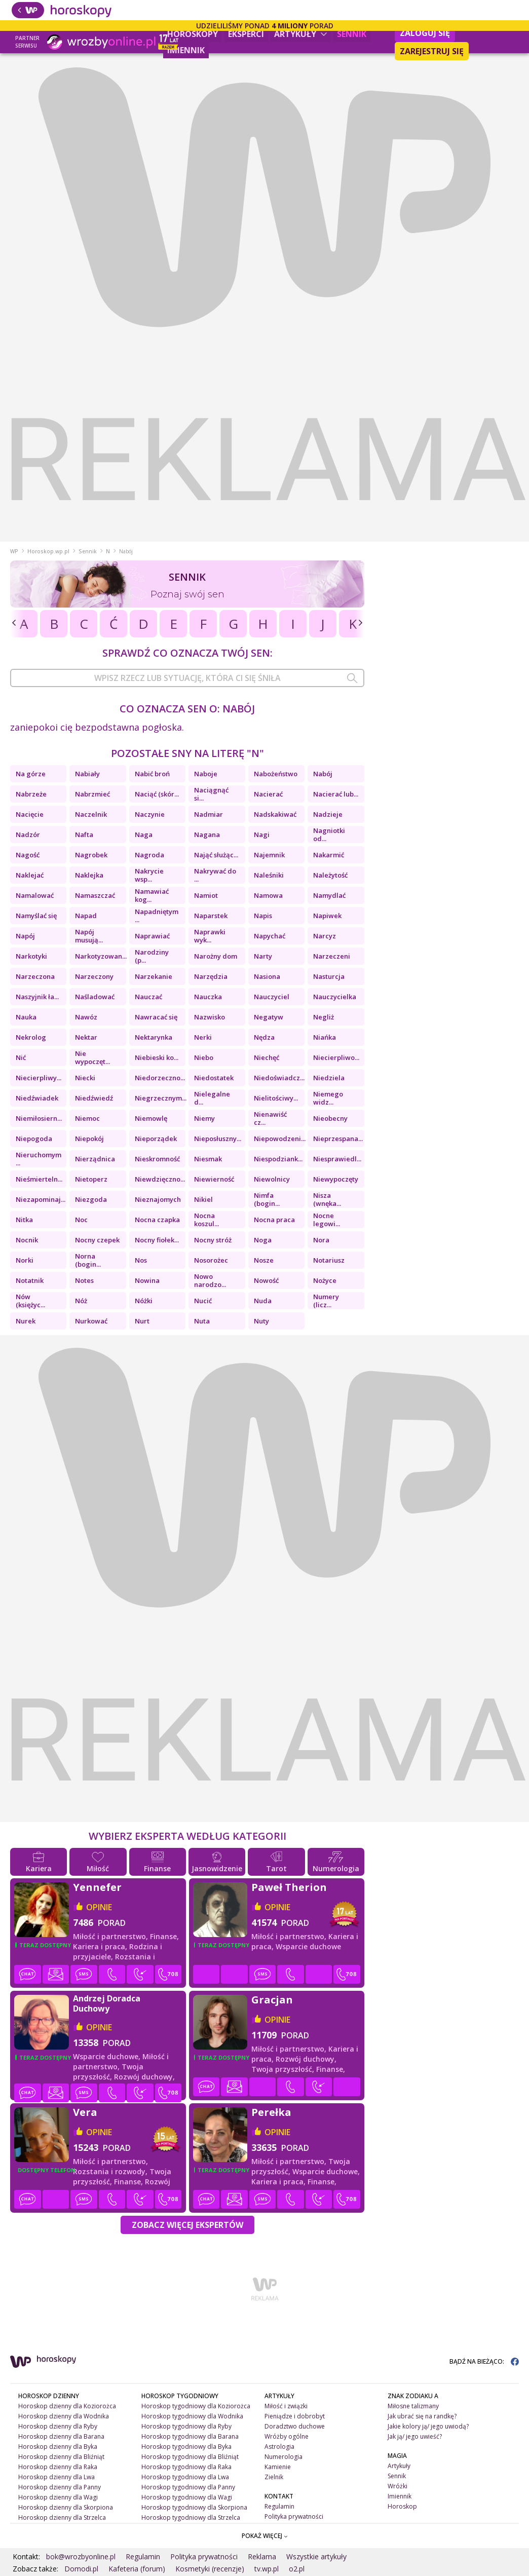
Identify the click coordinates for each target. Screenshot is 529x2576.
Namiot (206, 895)
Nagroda (149, 854)
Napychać (269, 935)
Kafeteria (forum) (136, 2568)
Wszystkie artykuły (316, 2556)
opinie (99, 1907)
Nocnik (27, 1239)
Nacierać (268, 794)
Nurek (25, 1320)
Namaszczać (95, 895)
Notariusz (329, 1260)
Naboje (205, 773)
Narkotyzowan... (100, 956)
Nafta (84, 834)
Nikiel (203, 1199)
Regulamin (279, 2506)
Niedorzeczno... (160, 1077)
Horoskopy (192, 34)
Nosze (264, 1260)
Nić (21, 1057)
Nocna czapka (157, 1219)
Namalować (35, 895)
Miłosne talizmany (413, 2406)
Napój (25, 935)
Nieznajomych (158, 1199)
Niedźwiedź (94, 1098)
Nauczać (148, 996)
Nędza (264, 1037)
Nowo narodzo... (210, 1280)
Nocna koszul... (206, 1219)
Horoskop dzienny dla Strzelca (62, 2517)
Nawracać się (156, 1016)
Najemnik (269, 854)
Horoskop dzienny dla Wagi (58, 2497)
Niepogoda (34, 1138)
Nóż (81, 1300)
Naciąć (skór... (157, 794)
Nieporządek (156, 1138)
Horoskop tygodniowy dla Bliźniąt (190, 2456)
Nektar (86, 1037)
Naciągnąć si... (211, 794)
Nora (321, 1239)
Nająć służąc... (216, 854)
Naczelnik (91, 814)
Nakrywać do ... (215, 875)
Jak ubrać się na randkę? (422, 2416)
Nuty (261, 1320)
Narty (263, 956)
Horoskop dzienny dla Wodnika (63, 2416)
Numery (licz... (326, 1300)
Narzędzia (211, 976)
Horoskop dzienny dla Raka (57, 2467)
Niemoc (87, 1118)
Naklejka (89, 875)
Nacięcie (30, 814)
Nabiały (87, 773)
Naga (144, 834)
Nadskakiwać (275, 814)
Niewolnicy (272, 1179)
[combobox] (187, 678)
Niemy (204, 1118)
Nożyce (324, 1280)
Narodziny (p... (152, 956)
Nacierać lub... (335, 794)
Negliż (323, 1016)
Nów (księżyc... (30, 1300)
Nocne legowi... (326, 1219)
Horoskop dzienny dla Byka (57, 2446)
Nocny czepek (97, 1239)
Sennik (351, 34)
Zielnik (273, 2477)
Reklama (262, 2556)
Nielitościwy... (276, 1098)
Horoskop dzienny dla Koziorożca (67, 2406)
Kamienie (277, 2467)
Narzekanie (153, 976)
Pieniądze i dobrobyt (294, 2416)
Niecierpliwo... (336, 1057)
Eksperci (246, 34)
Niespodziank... (278, 1158)
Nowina (147, 1280)
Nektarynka (153, 1037)
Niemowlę (151, 1118)
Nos (141, 1260)
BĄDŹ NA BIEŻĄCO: (484, 2361)
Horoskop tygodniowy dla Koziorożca (195, 2406)
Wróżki (397, 2486)
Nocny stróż (213, 1239)
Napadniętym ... (156, 915)
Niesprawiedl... (337, 1158)
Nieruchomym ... (38, 1158)
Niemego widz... (328, 1098)
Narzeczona (35, 976)
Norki (24, 1260)
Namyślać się (36, 915)
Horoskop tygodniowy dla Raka (186, 2467)
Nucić (203, 1300)
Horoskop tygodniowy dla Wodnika (192, 2416)
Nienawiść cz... (270, 1118)
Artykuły (300, 34)
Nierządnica (95, 1158)
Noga (263, 1239)
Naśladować (95, 996)
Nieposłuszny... (217, 1138)
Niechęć (266, 1057)
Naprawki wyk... (209, 935)
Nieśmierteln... (39, 1179)
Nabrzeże (31, 794)
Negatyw (268, 1016)
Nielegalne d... (212, 1098)
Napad (86, 915)
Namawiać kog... (152, 895)
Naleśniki (269, 875)
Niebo (203, 1057)
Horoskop (402, 2506)
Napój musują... (89, 935)
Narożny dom (215, 956)
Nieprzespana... (338, 1138)
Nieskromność (157, 1158)
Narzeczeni (331, 956)
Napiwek (327, 915)
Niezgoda (91, 1199)
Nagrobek (91, 854)
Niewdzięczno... (160, 1179)
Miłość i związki (286, 2406)
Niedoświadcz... (279, 1077)
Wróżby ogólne (286, 2436)
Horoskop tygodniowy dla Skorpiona (194, 2507)
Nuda (263, 1300)
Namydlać (329, 895)
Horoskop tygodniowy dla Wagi (186, 2497)
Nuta (202, 1320)
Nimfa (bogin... (267, 1199)
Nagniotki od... (329, 834)
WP (14, 551)
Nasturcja (329, 976)
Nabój (322, 773)
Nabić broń (152, 773)
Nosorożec (211, 1260)
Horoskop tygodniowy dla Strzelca (190, 2517)
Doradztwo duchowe (294, 2426)
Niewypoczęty (335, 1179)
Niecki (85, 1077)
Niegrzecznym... (160, 1098)
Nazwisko (209, 1016)
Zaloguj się (425, 33)
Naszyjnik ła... (37, 996)
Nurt (142, 1320)
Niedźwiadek (37, 1098)
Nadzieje (328, 814)
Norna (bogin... (88, 1260)
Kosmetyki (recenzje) (209, 2568)
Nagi (262, 834)
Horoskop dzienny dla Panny (59, 2487)
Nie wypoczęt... (92, 1057)
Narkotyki (31, 956)
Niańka (324, 1037)
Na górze (31, 773)
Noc (81, 1219)
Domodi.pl (81, 2568)
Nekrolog (31, 1037)
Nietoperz (91, 1179)
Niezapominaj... (40, 1199)
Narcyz (324, 935)
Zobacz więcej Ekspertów (187, 2224)
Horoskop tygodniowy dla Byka (186, 2446)
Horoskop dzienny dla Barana (61, 2436)
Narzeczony (94, 976)
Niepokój (89, 1138)
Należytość (330, 875)
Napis (263, 915)
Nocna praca (274, 1219)
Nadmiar (208, 814)
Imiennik (186, 50)
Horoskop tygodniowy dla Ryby (186, 2426)
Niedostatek (214, 1077)
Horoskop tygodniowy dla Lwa (185, 2477)
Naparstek (211, 915)
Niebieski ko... (156, 1057)
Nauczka (208, 996)
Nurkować (91, 1320)
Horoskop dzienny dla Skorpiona (65, 2507)
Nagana (207, 834)
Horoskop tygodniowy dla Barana (190, 2436)
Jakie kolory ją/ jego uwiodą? (428, 2426)
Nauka (26, 1016)
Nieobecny (330, 1118)
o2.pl (297, 2568)
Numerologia (283, 2456)
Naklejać (30, 875)
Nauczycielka (334, 996)
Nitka (24, 1219)
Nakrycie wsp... (149, 875)
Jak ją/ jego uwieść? (415, 2436)
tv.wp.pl (266, 2568)
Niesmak (208, 1158)
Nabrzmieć (92, 794)
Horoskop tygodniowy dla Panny (188, 2487)
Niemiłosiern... (39, 1118)
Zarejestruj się (432, 51)
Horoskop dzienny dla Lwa (56, 2477)
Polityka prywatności (293, 2516)
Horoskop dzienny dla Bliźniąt (61, 2456)
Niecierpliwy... (38, 1077)
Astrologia (279, 2446)
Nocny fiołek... (157, 1239)
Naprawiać (152, 935)
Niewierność (214, 1179)
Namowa (268, 895)
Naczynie (150, 814)
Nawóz (86, 1016)
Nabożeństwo (275, 773)
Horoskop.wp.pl (48, 551)
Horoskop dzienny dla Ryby (57, 2426)
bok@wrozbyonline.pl (81, 2556)
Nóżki (144, 1300)
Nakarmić (328, 854)
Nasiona (267, 976)
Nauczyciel (271, 996)
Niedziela (329, 1077)
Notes (84, 1280)
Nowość (266, 1280)
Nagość (28, 854)
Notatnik (30, 1280)
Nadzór (28, 834)
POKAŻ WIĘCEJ (265, 2535)
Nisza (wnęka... (327, 1199)
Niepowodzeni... (279, 1138)
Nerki (203, 1037)
